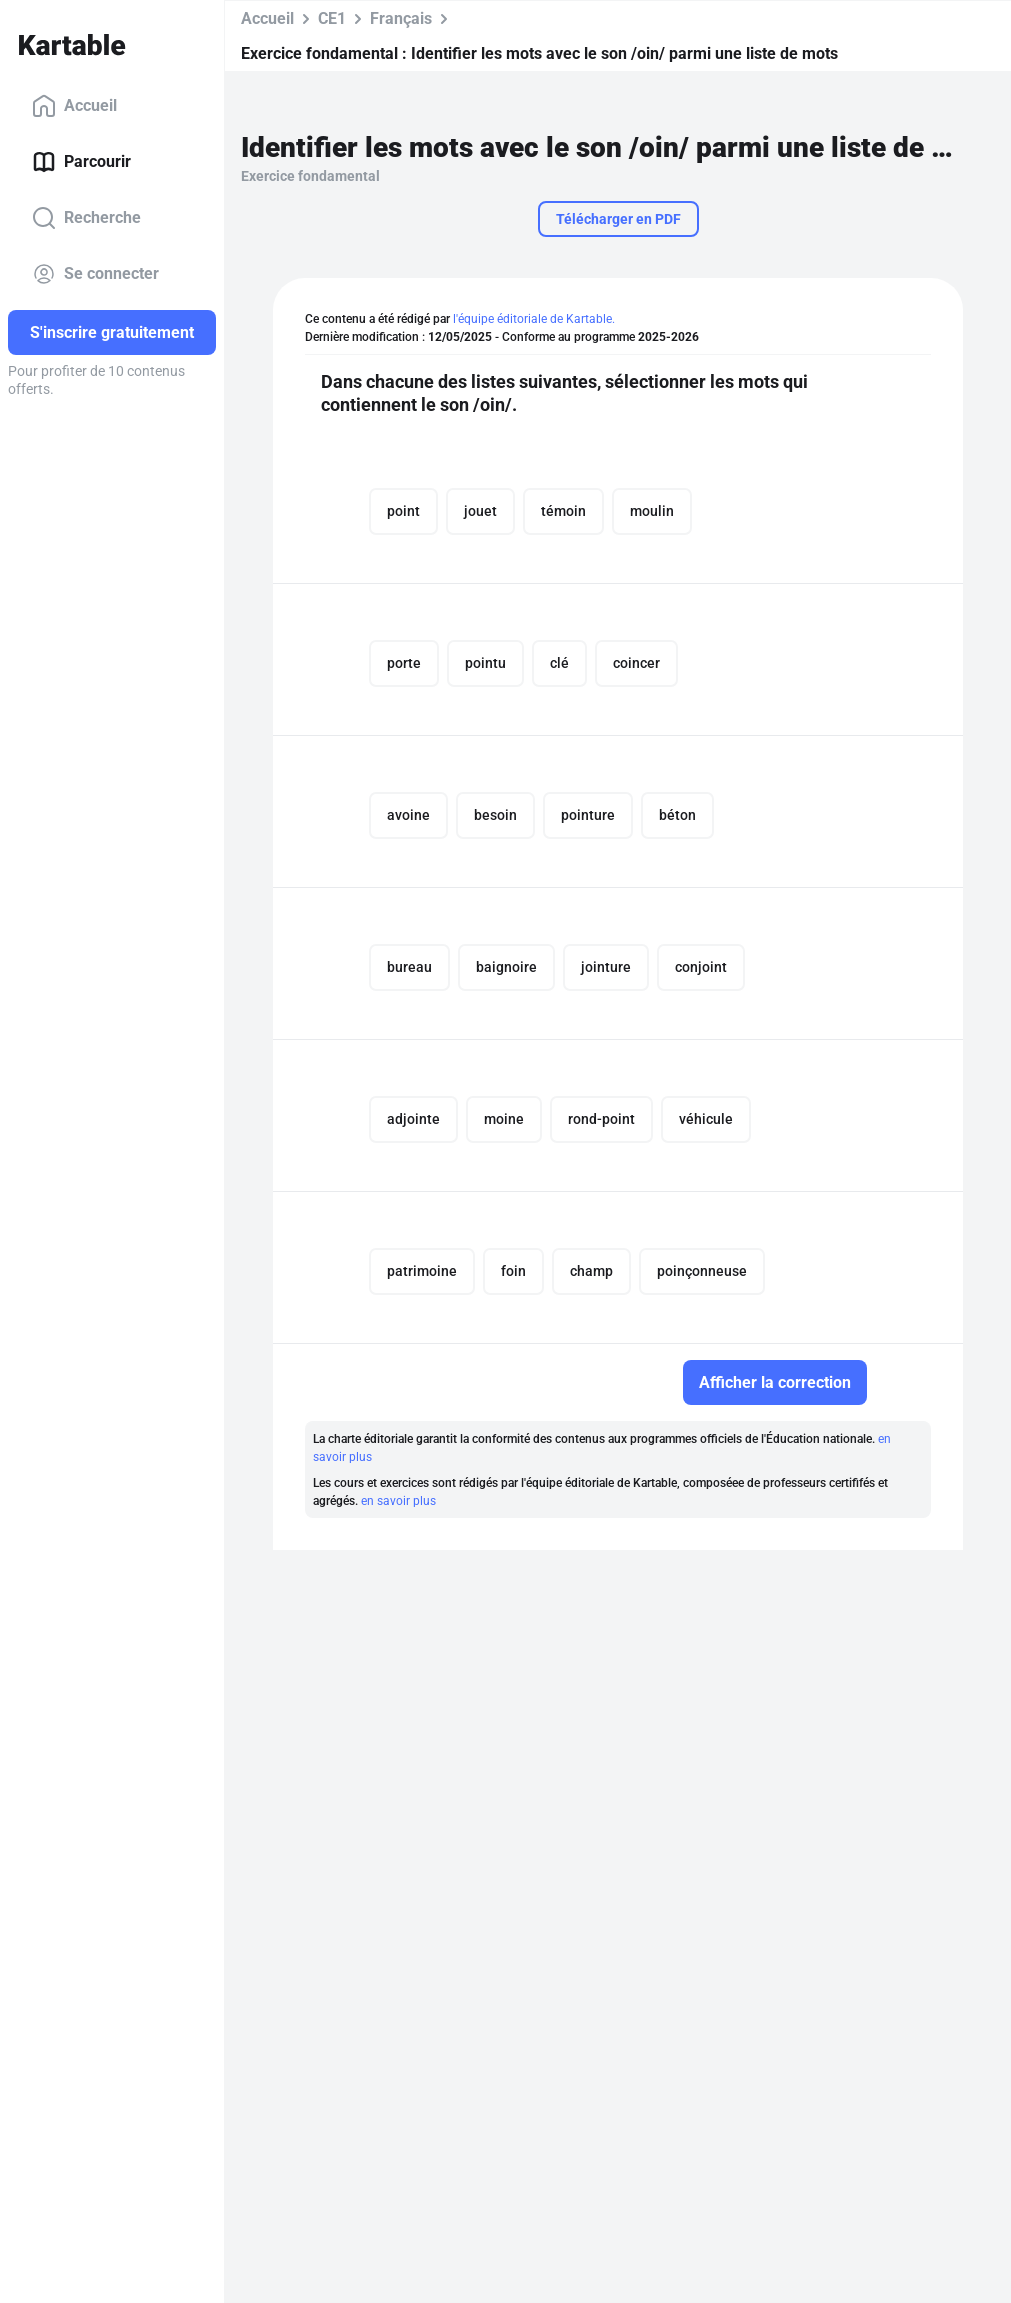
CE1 (332, 18)
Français (401, 18)
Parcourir (81, 162)
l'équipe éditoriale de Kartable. (534, 319)
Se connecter (95, 274)
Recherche (86, 218)
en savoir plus (398, 1501)
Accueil (74, 106)
